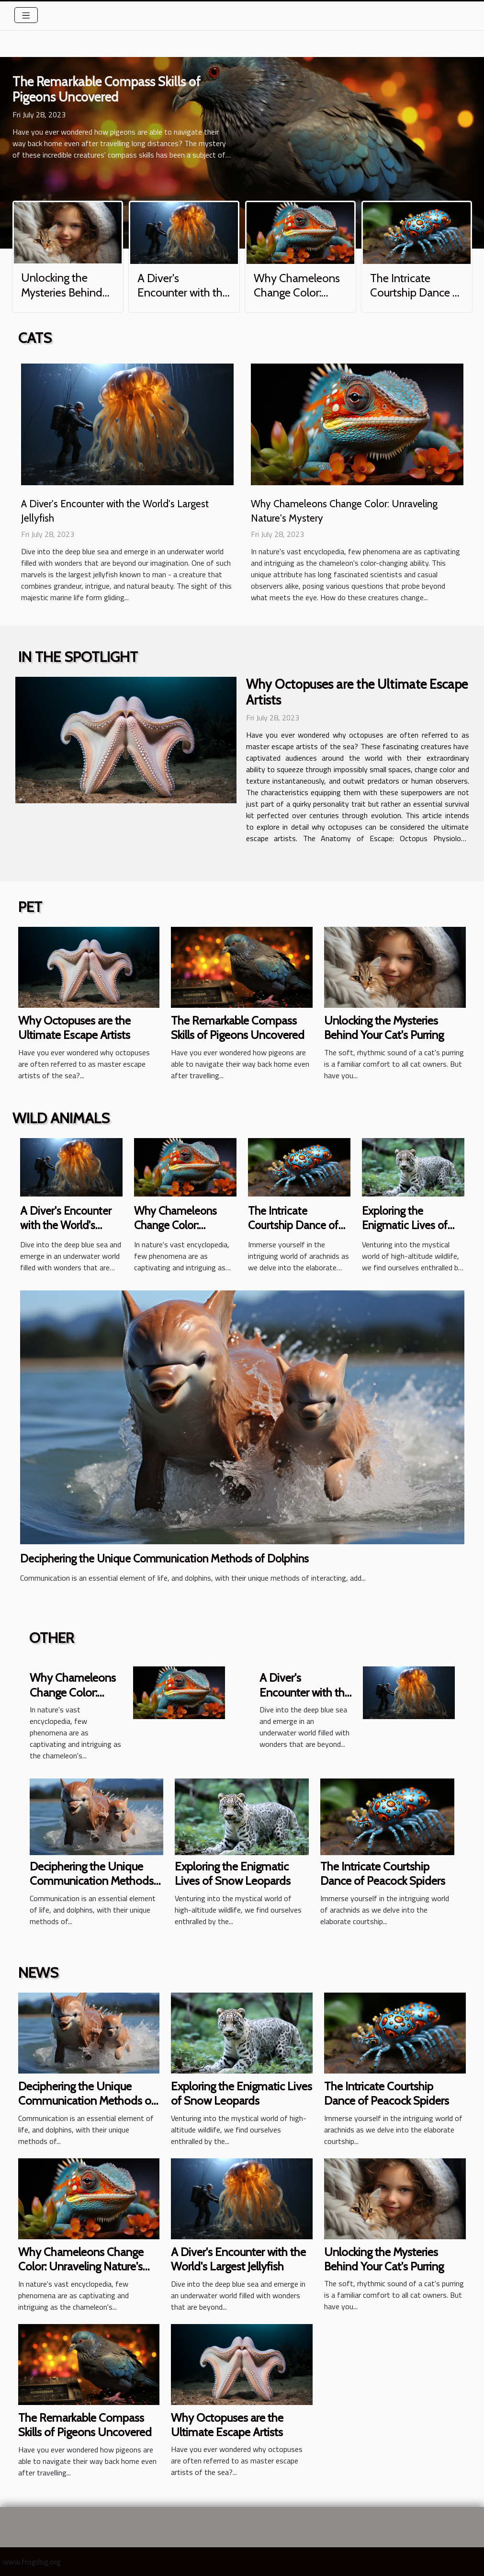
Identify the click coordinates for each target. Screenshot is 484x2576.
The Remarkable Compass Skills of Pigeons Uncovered (106, 89)
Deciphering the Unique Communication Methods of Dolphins (164, 1558)
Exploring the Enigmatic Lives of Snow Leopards (405, 1225)
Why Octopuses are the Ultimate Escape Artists (357, 691)
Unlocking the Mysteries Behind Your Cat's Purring (62, 292)
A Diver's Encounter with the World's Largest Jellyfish (182, 300)
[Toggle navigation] (26, 15)
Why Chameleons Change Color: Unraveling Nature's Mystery (297, 300)
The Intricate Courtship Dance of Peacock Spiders (416, 292)
